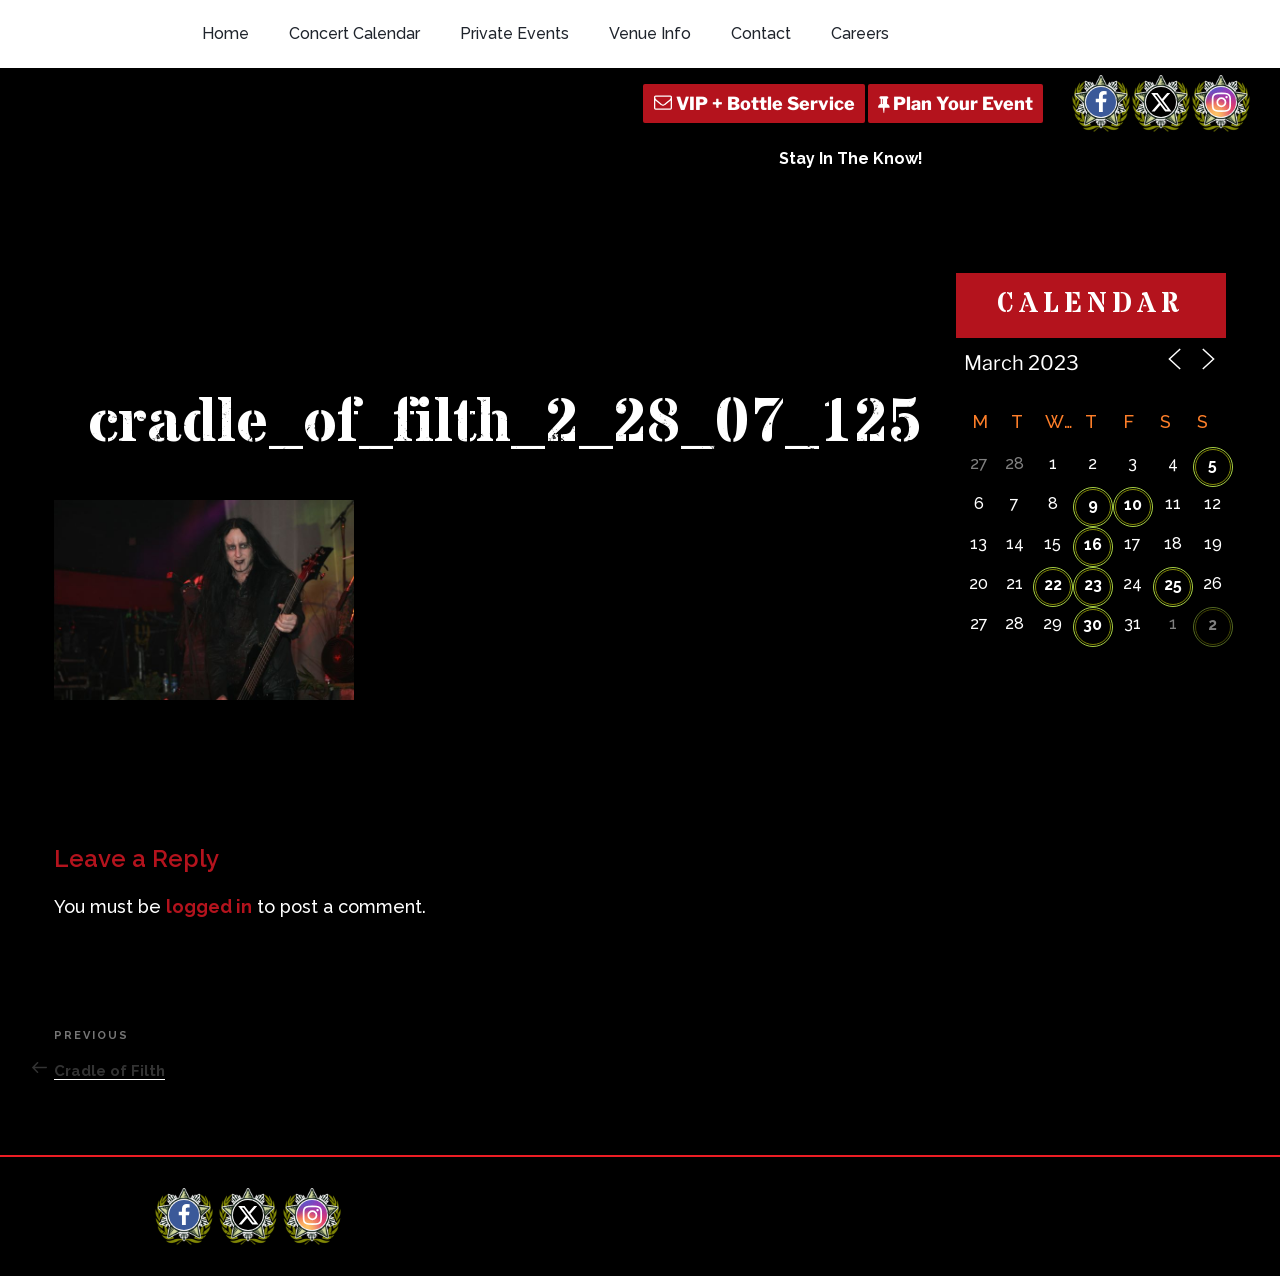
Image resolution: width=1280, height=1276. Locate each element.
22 (1053, 424)
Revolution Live (260, 1244)
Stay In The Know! (851, 158)
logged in (209, 747)
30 (1092, 464)
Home (225, 33)
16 (1093, 384)
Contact (761, 33)
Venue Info (650, 33)
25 (1173, 424)
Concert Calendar (354, 33)
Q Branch (1095, 1244)
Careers (860, 33)
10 (1133, 344)
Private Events (514, 33)
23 (1093, 424)
